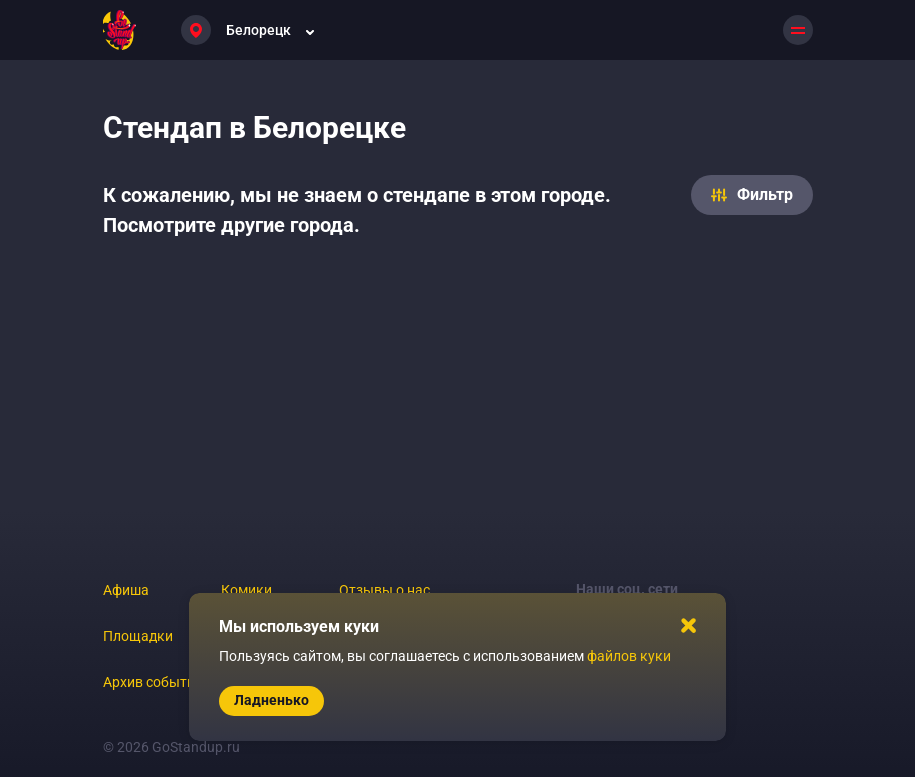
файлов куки (629, 656)
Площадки (138, 636)
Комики (246, 590)
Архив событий (153, 682)
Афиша (126, 590)
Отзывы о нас (384, 590)
